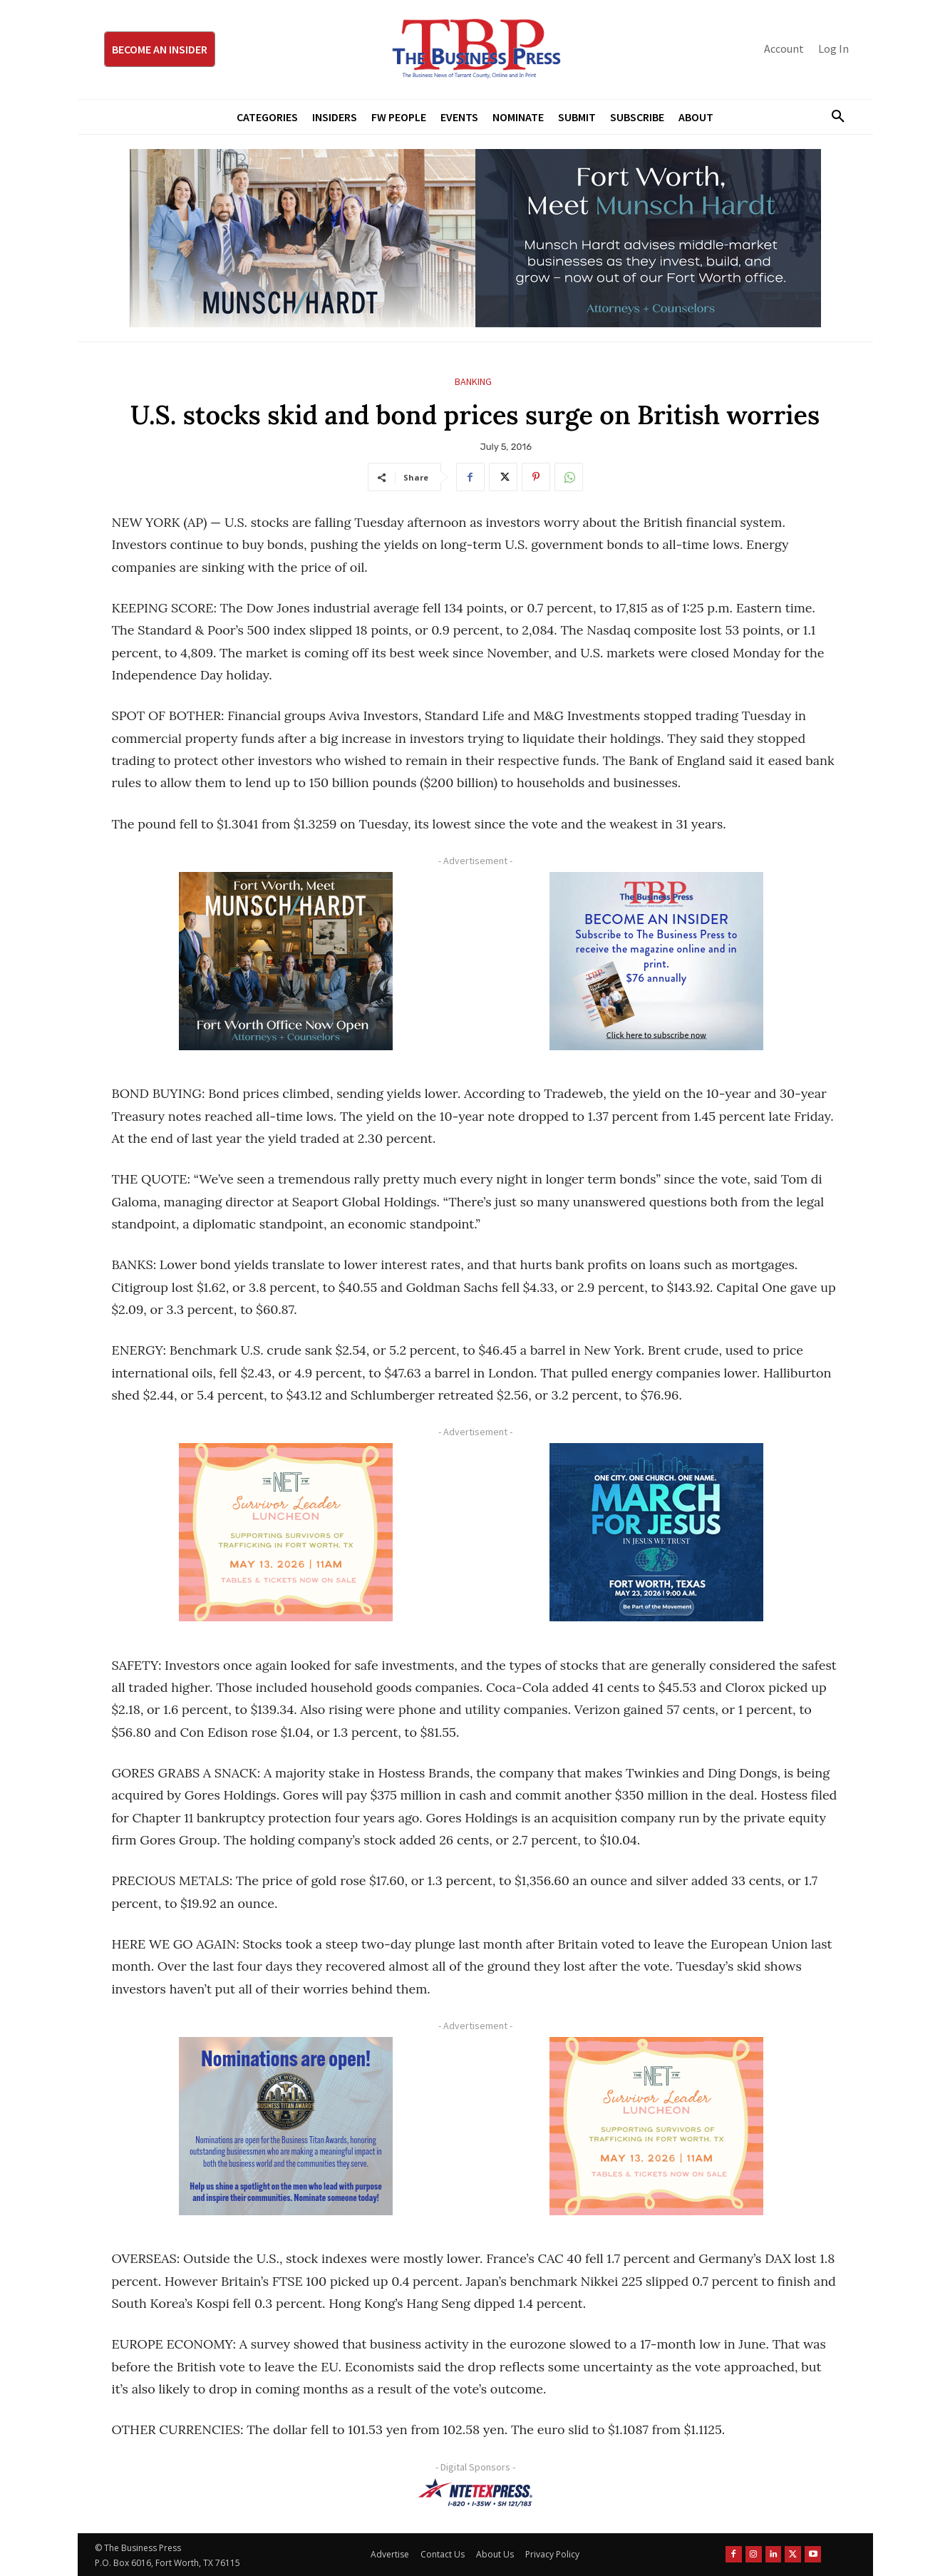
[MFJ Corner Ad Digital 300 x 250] (657, 1532)
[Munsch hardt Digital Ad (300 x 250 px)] (286, 961)
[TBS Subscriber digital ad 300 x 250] (657, 961)
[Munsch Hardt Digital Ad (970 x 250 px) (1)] (475, 238)
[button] (833, 117)
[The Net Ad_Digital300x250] (286, 1532)
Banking (473, 381)
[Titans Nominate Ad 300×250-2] (286, 2126)
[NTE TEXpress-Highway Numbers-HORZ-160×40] (475, 2492)
